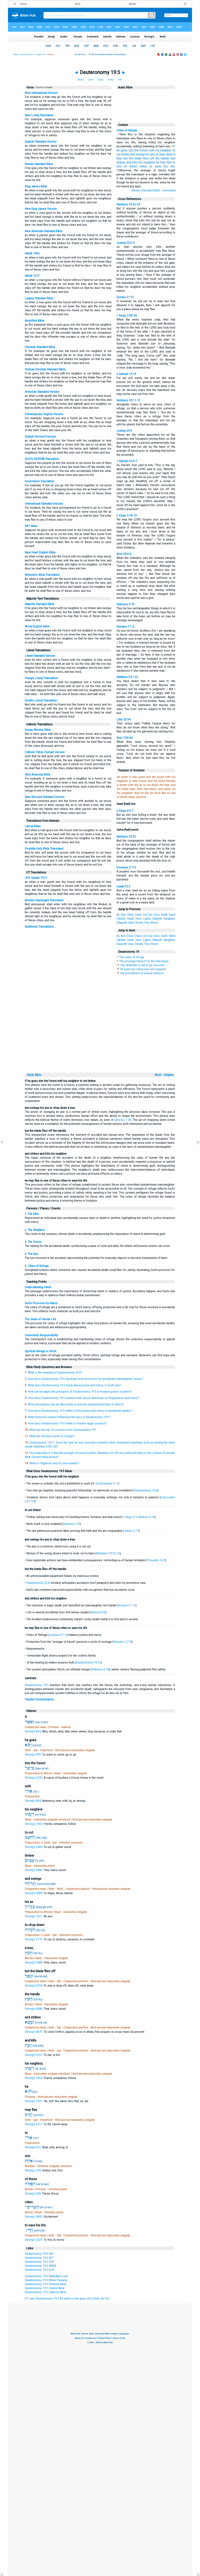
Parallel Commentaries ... (40, 1699)
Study (100, 79)
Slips (131, 922)
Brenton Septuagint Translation (44, 900)
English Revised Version (40, 436)
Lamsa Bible (33, 826)
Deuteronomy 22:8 (38, 1583)
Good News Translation (39, 481)
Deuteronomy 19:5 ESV (39, 2261)
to (174, 162)
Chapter (169, 1075)
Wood (154, 922)
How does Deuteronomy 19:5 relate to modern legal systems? (67, 1423)
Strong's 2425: (34, 2239)
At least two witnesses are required (143, 969)
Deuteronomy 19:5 (37, 1685)
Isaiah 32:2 (123, 886)
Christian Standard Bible (40, 347)
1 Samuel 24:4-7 (126, 461)
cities (143, 166)
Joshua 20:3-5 (125, 243)
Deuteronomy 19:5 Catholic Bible (45, 2292)
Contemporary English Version (44, 414)
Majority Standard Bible (39, 604)
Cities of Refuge (126, 130)
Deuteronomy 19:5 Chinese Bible (45, 2284)
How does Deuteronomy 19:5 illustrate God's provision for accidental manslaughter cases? (85, 1379)
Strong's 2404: (34, 1847)
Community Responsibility (41, 1335)
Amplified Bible (34, 320)
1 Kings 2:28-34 (126, 315)
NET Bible (31, 526)
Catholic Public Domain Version (45, 752)
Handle (120, 918)
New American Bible (37, 774)
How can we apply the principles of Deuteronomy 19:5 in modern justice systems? (80, 1391)
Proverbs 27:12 (126, 867)
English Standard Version (41, 141)
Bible (15, 54)
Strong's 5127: (34, 2124)
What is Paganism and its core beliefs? (54, 1463)
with (151, 150)
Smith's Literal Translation (41, 700)
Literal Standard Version (40, 655)
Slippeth (121, 922)
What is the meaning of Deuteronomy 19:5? (55, 1372)
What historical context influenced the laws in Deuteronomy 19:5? (69, 1417)
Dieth (164, 914)
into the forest (138, 150)
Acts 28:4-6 (123, 554)
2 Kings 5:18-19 (126, 515)
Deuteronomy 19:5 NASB (40, 2265)
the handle (162, 158)
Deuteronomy (26, 54)
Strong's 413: (33, 2147)
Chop (130, 914)
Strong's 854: (33, 1800)
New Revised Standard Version (44, 797)
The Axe (33, 1254)
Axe (123, 914)
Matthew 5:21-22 (127, 677)
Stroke (139, 922)
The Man (33, 1214)
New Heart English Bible (40, 552)
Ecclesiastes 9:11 (107, 1483)
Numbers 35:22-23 (108, 1553)
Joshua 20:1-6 (58, 1635)
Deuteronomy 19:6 (145, 1490)
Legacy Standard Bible (39, 298)
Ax (118, 914)
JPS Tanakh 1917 (36, 878)
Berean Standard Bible (39, 164)
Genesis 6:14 (146, 1517)
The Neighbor (36, 1230)
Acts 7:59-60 (124, 738)
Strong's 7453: (34, 1824)
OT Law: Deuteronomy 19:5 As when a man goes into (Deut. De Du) (67, 2298)
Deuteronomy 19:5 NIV (39, 2253)
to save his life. (162, 166)
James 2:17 (131, 1531)
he (157, 162)
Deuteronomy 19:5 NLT (39, 2257)
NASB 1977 (32, 276)
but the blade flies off (139, 158)
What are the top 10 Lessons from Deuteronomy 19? (62, 1430)
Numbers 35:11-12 (128, 400)
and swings (137, 154)
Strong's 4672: (34, 2032)
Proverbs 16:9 (156, 1560)
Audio (80, 79)
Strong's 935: (33, 1754)
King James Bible (36, 186)
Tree (147, 922)
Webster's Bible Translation (42, 575)
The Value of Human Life (40, 1319)
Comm (111, 79)
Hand (172, 914)
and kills (131, 162)
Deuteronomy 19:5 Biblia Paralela (46, 2280)
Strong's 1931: (34, 2101)
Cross (90, 79)
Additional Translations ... (40, 926)
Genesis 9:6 (98, 1612)
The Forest (34, 1242)
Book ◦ (159, 1075)
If (174, 146)
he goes (121, 150)
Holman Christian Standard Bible (45, 369)
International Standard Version (44, 503)
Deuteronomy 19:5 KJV (39, 2269)
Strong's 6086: (34, 1870)
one (118, 166)
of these (130, 166)
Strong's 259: (33, 2170)
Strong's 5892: (34, 2216)
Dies (157, 914)
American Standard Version (42, 391)
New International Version (41, 93)
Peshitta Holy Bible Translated (44, 848)
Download (168, 190)
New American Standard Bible (43, 231)
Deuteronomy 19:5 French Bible (45, 2288)
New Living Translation (39, 115)
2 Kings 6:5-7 (124, 810)
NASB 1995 (32, 253)
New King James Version (41, 208)
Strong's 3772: (34, 1939)
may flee (166, 162)
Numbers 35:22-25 (128, 204)
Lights (147, 918)
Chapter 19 (40, 54)
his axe (150, 154)
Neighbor (169, 918)
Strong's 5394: (34, 1985)
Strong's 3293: (34, 1777)
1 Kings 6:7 (129, 1517)
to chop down (164, 154)
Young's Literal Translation (41, 678)
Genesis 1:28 (122, 1120)
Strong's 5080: (34, 1893)
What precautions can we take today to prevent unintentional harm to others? (76, 1404)
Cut (145, 914)
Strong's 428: (33, 2193)
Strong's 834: (33, 1731)
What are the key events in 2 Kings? (52, 1436)
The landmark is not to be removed (142, 965)
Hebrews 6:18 (125, 604)
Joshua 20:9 (124, 430)
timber (125, 154)
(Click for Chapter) (43, 87)
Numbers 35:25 (126, 836)
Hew (138, 918)
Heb (120, 79)
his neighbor (163, 150)
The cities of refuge (131, 957)
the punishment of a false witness (142, 973)
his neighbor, (146, 162)
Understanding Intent (38, 1287)
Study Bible (34, 1075)
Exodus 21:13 (125, 297)
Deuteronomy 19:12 (88, 1662)
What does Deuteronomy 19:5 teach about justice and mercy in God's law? (74, 1385)
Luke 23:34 (123, 719)
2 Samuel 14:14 (126, 374)
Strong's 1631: (34, 1916)
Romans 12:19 (122, 1641)
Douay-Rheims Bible (38, 730)
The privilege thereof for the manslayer (144, 961)
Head (130, 918)
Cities (138, 914)
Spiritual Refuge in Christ (40, 1351)
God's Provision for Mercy (41, 1303)
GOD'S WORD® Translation (42, 459)
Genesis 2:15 (71, 1524)
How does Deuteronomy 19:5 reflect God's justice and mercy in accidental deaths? (80, 1410)
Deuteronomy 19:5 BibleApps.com (46, 2276)
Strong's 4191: (34, 2055)
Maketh (157, 918)
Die (150, 914)
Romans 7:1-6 (125, 626)
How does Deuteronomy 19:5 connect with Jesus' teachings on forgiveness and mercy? (83, 1398)
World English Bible (37, 626)
